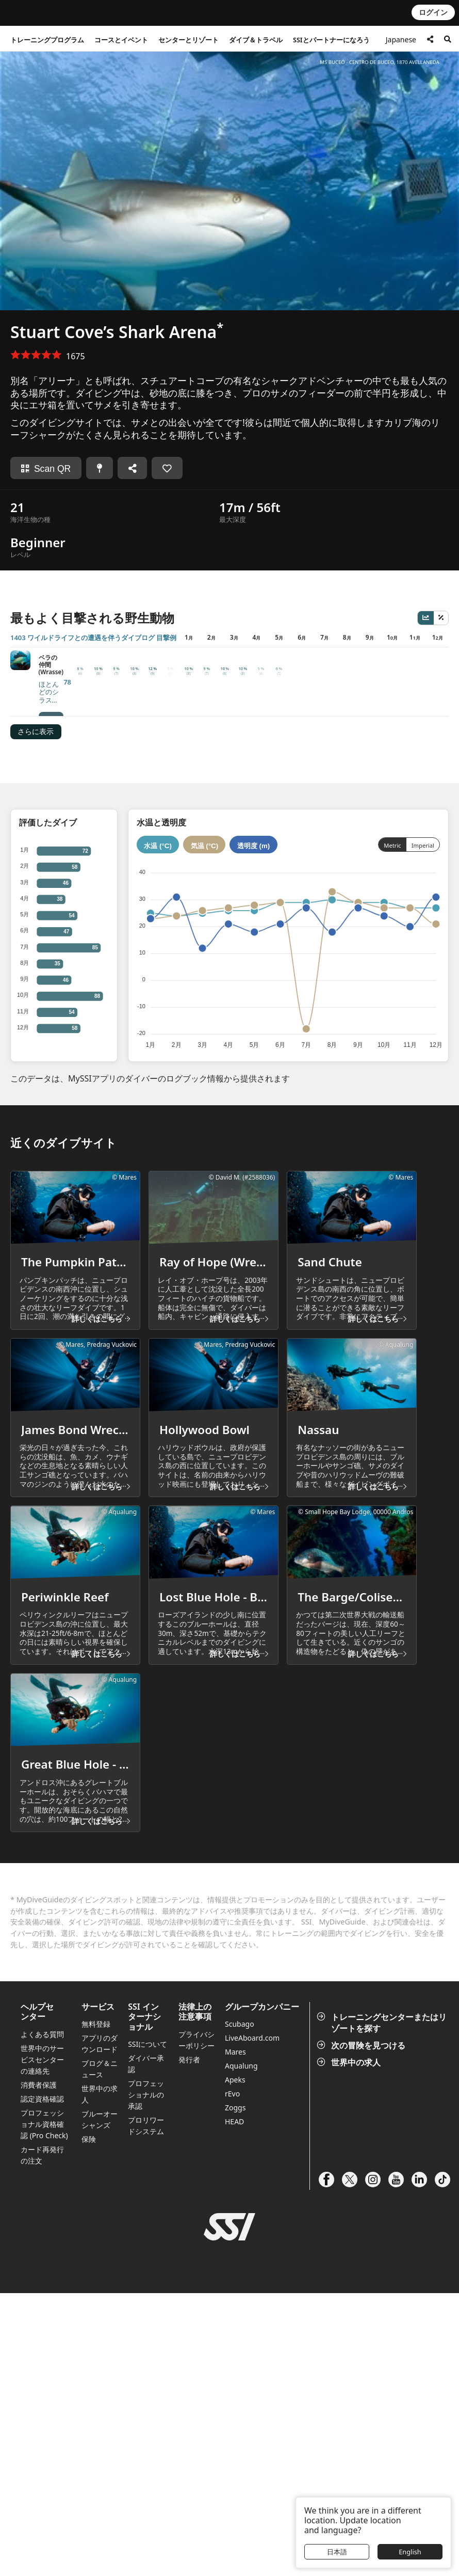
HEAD (234, 2404)
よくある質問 (42, 2317)
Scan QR (46, 469)
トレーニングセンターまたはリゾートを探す (383, 2305)
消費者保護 (39, 2368)
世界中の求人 (350, 2345)
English (410, 2551)
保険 (88, 2422)
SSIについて (147, 2327)
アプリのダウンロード (99, 2326)
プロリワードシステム (146, 2408)
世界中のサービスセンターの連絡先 (42, 2342)
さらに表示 (36, 685)
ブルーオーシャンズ (99, 2402)
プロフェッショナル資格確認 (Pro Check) (44, 2407)
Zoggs (235, 2390)
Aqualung (241, 2349)
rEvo (232, 2376)
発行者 (189, 2342)
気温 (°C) (205, 799)
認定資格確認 (42, 2382)
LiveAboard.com (252, 2321)
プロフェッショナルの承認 (146, 2377)
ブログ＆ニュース (99, 2351)
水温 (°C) (158, 799)
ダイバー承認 (146, 2346)
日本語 (337, 2551)
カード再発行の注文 (42, 2437)
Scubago (239, 2307)
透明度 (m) (253, 799)
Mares (235, 2335)
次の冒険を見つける (362, 2328)
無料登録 (95, 2307)
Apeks (235, 2362)
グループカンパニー (262, 2290)
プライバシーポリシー (196, 2322)
